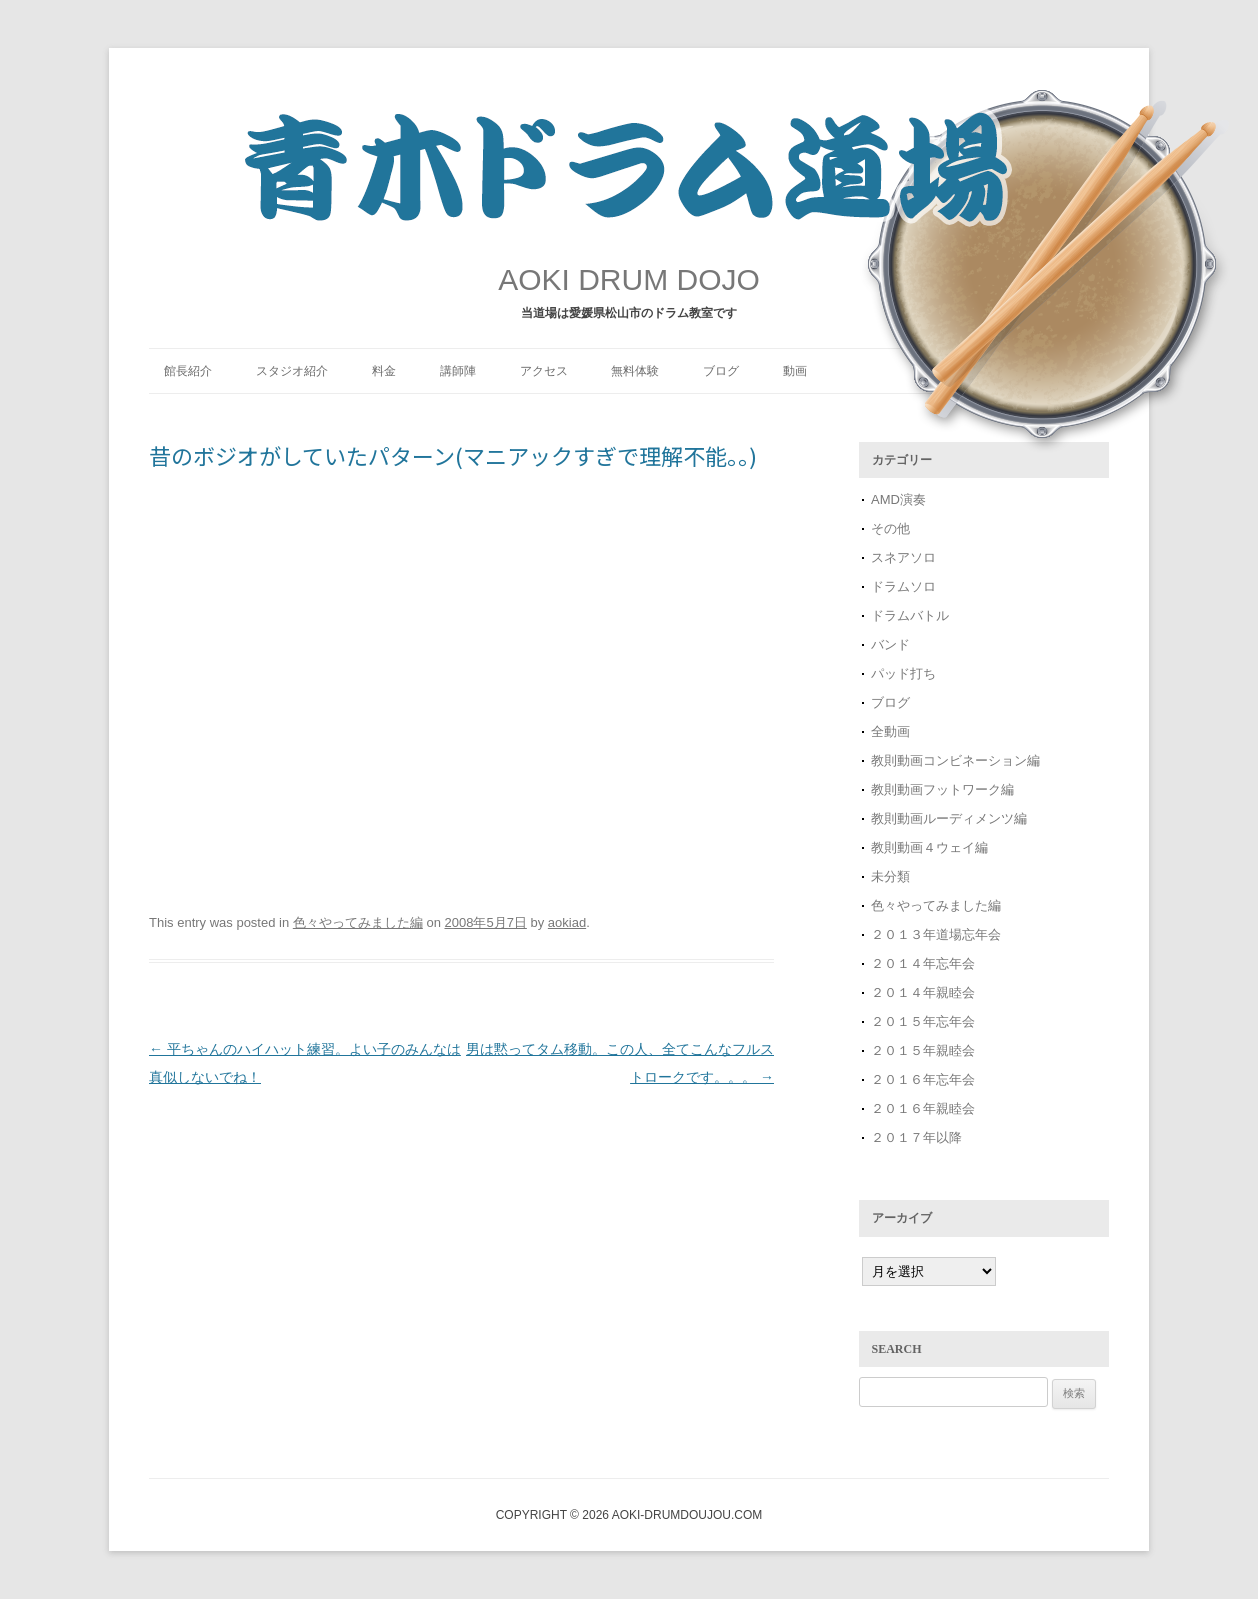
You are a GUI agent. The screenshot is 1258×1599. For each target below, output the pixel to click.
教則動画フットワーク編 (942, 789)
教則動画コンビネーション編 (955, 760)
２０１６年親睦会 (923, 1108)
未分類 (890, 876)
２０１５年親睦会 (923, 1050)
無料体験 (635, 371)
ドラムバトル (910, 615)
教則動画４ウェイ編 (929, 847)
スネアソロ (903, 557)
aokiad (567, 922)
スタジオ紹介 (292, 371)
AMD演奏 (898, 499)
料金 (384, 371)
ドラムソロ (903, 586)
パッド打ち (903, 673)
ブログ (721, 371)
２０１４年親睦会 (923, 992)
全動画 (890, 731)
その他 (890, 528)
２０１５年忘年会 (923, 1021)
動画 (795, 371)
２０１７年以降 (916, 1137)
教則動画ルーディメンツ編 (949, 818)
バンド (890, 644)
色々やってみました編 (358, 922)
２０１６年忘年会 (923, 1079)
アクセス (544, 371)
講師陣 (458, 371)
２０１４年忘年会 (923, 963)
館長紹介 (188, 371)
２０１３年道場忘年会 (942, 934)
